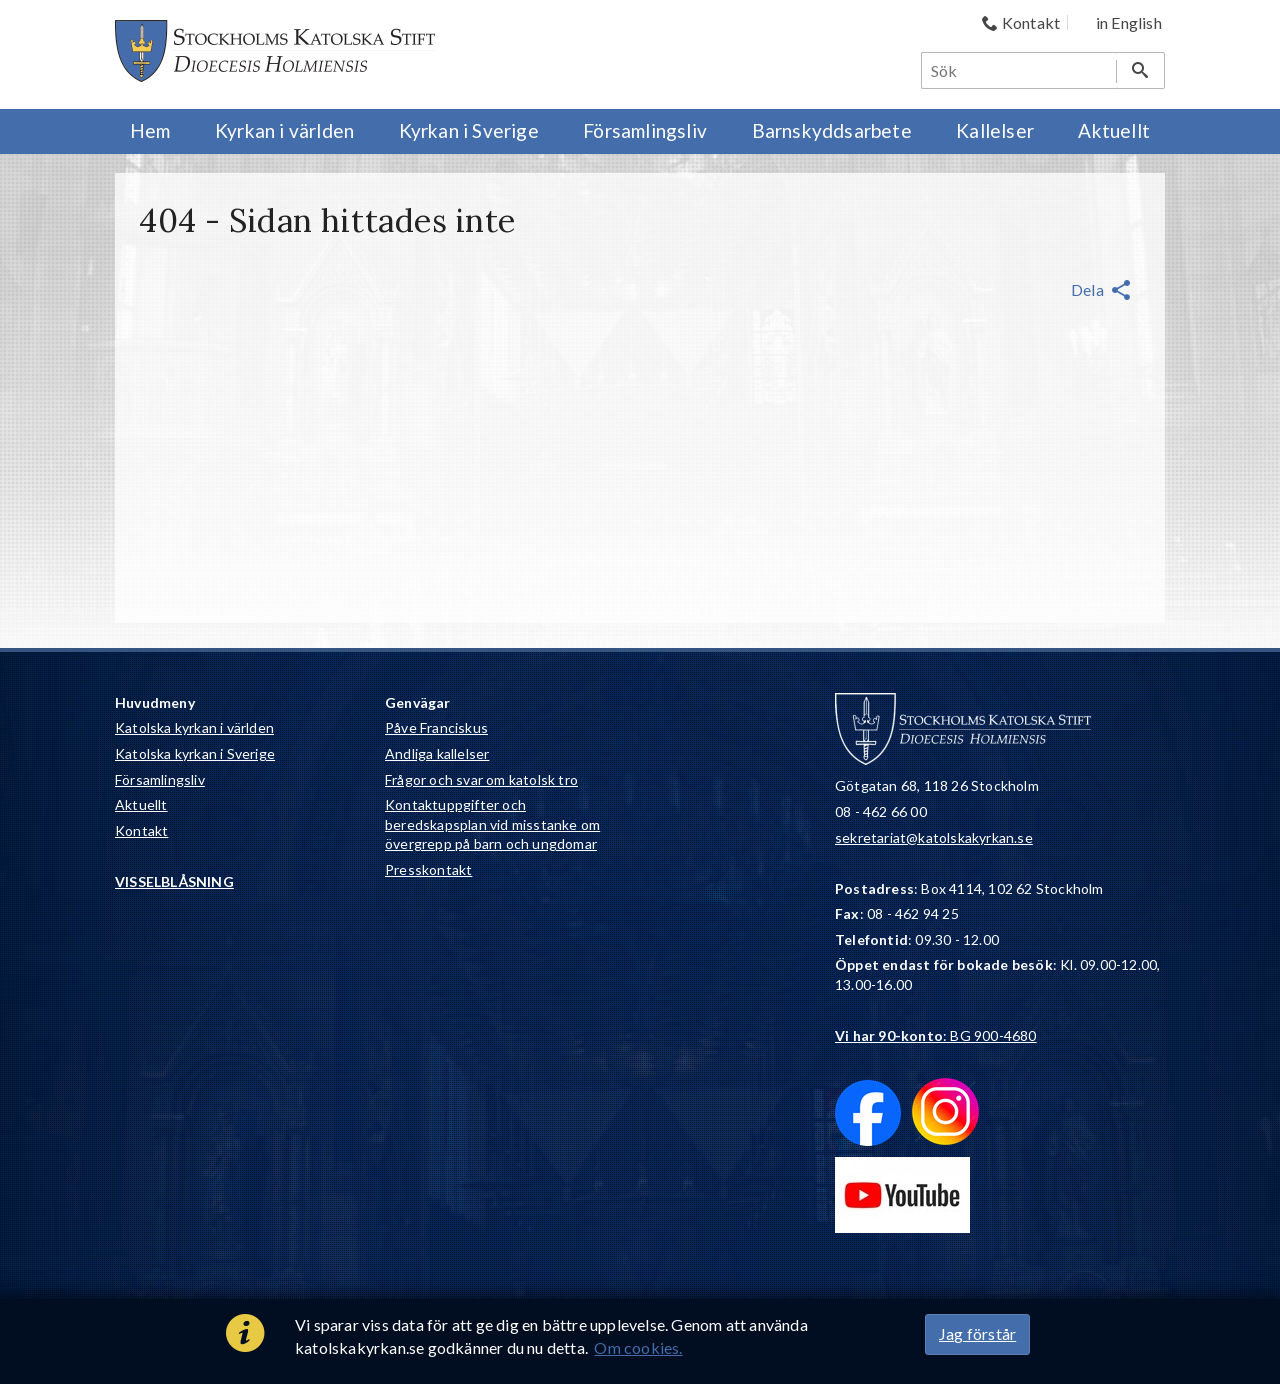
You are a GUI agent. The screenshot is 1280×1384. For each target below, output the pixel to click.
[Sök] (1020, 70)
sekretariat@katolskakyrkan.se (934, 837)
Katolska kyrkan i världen (194, 727)
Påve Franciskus (436, 727)
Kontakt (141, 830)
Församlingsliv (160, 779)
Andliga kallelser (437, 753)
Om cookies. (638, 1347)
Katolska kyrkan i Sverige (195, 753)
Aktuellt (141, 804)
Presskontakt (428, 869)
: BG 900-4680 (936, 1035)
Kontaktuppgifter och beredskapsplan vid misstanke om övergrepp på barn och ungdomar (492, 824)
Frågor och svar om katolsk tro (481, 779)
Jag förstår (977, 1333)
